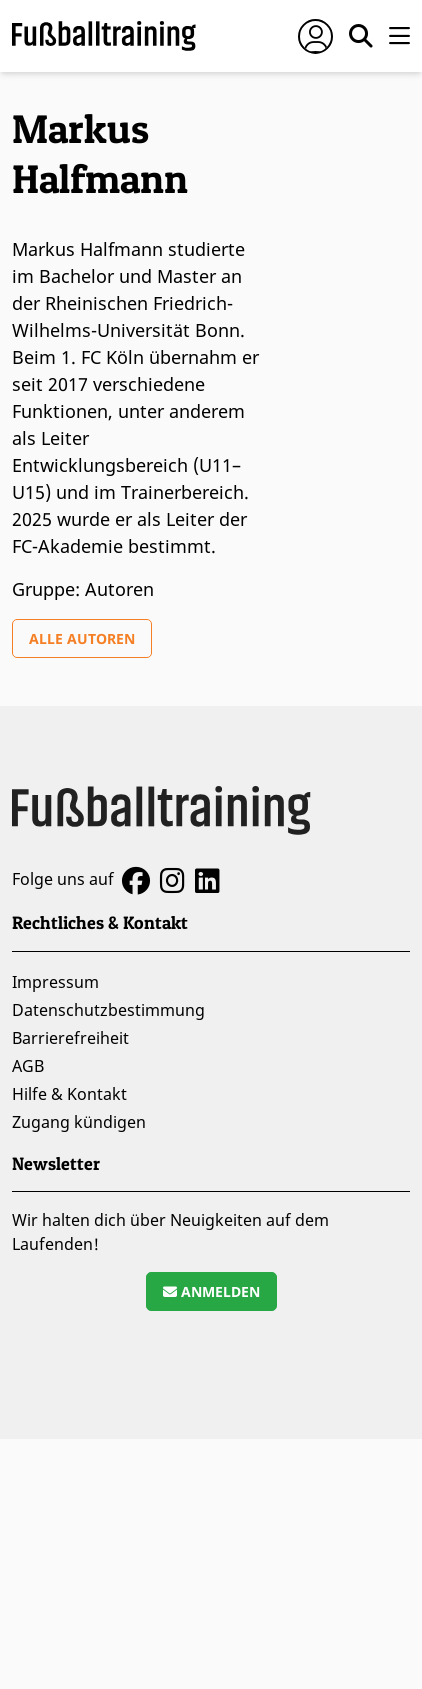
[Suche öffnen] (361, 36)
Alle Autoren (82, 638)
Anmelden (211, 1291)
